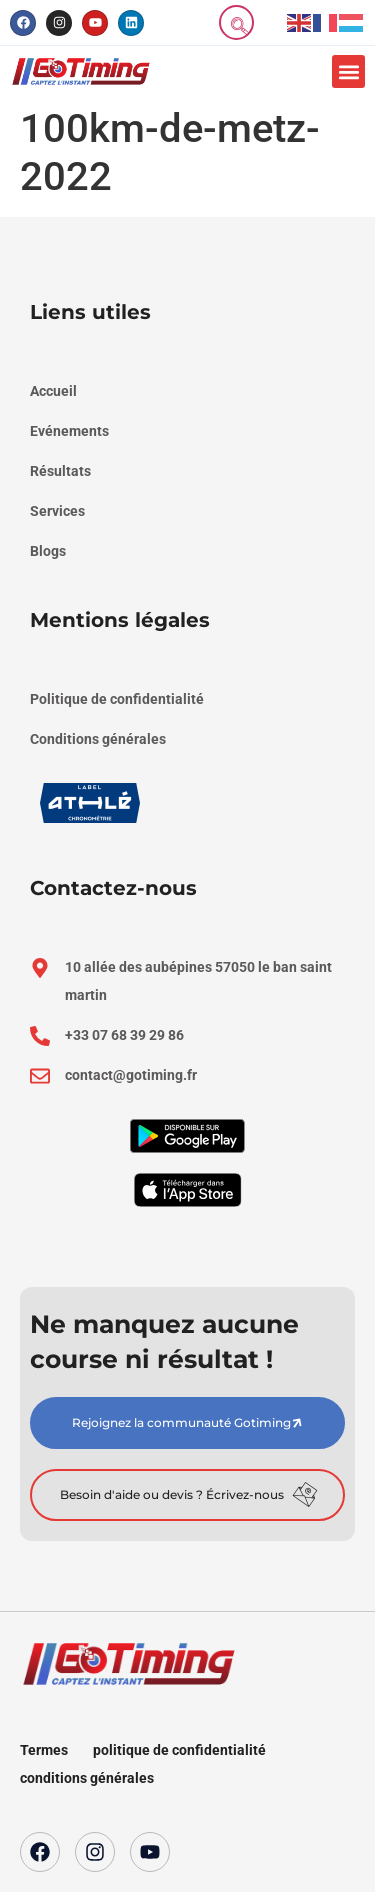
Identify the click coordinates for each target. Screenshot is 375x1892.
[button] (348, 71)
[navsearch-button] (236, 22)
